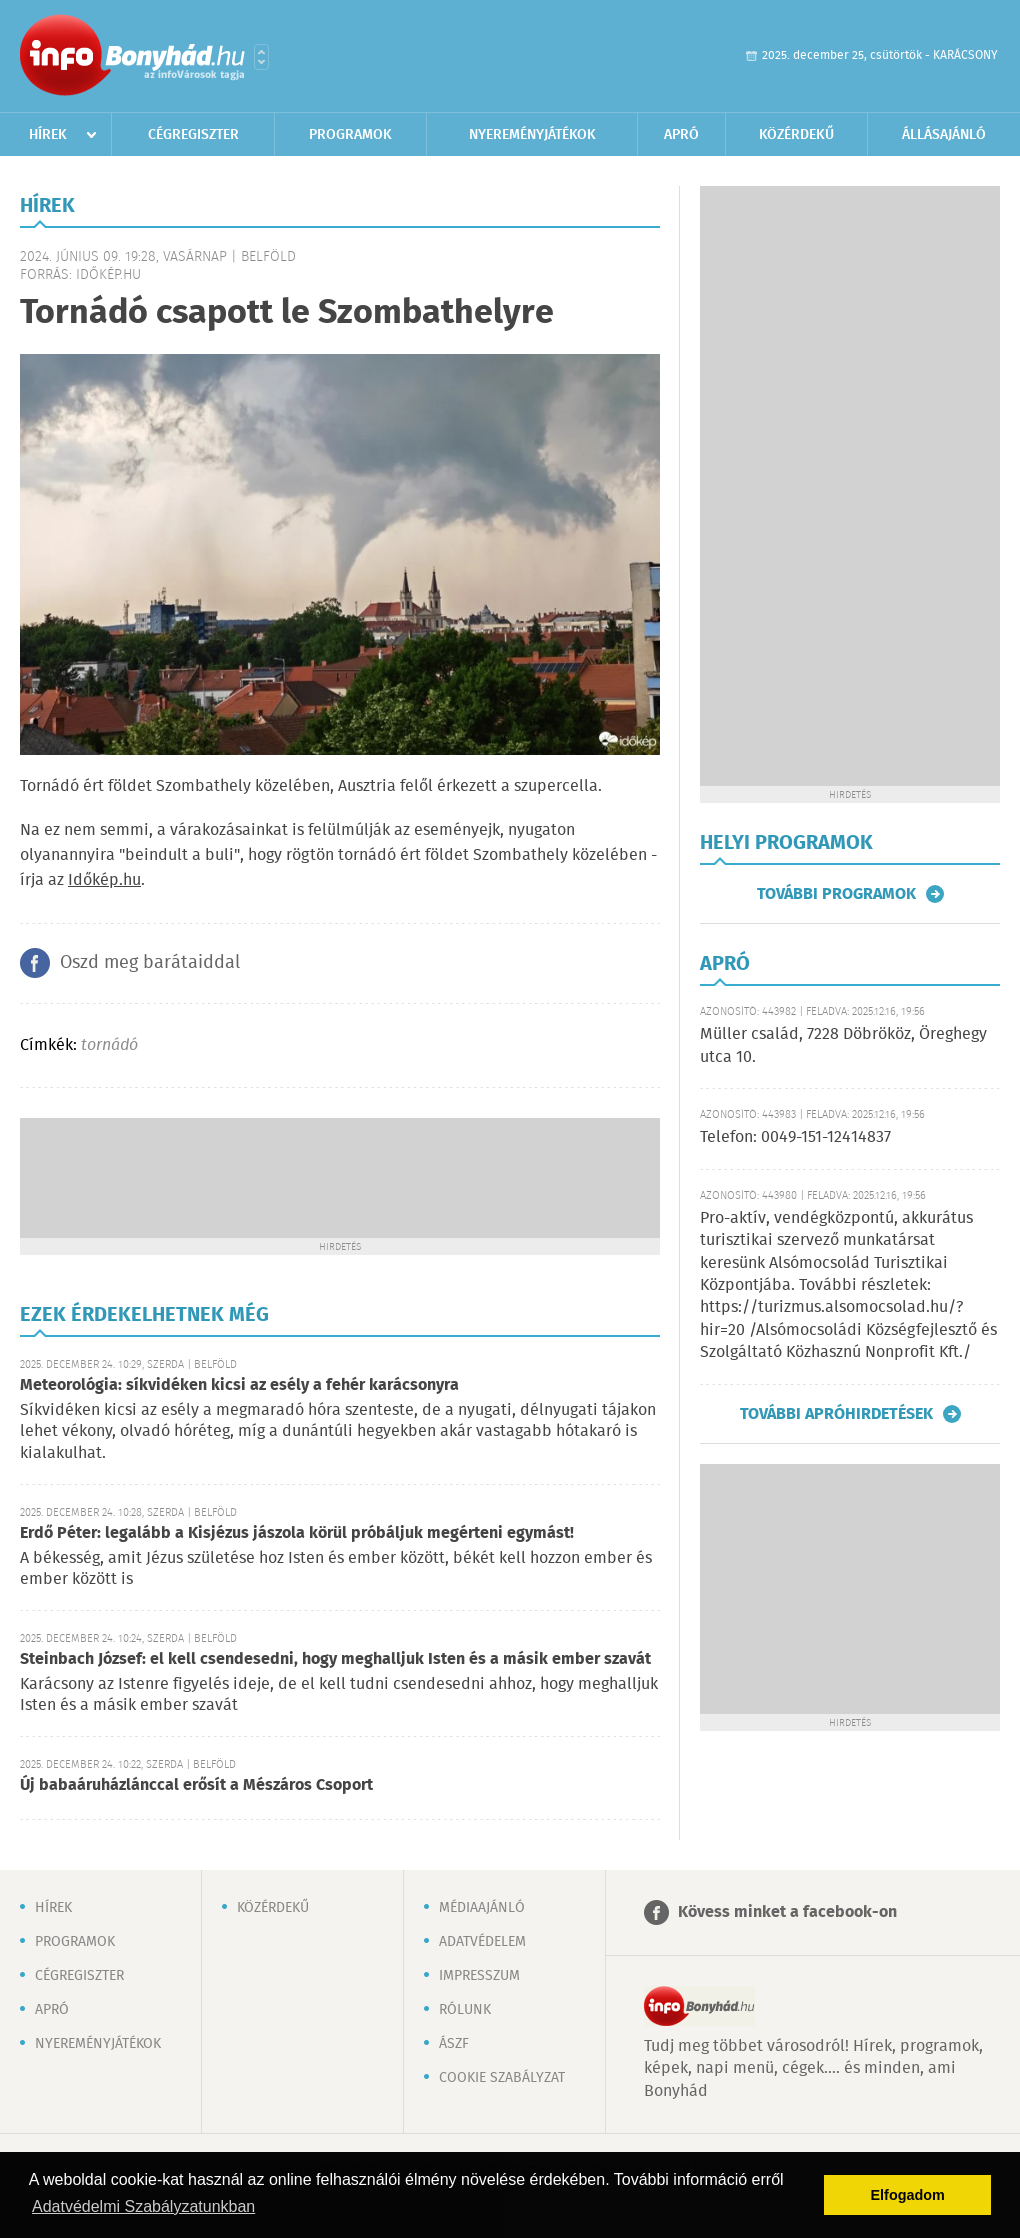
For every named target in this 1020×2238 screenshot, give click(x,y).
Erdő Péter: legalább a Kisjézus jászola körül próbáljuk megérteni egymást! (297, 1533)
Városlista (261, 57)
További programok (836, 894)
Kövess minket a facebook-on (787, 1912)
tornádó (109, 1045)
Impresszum (479, 1976)
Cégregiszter (193, 135)
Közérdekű (796, 135)
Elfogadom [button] (908, 2195)
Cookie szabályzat (502, 2078)
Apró (681, 135)
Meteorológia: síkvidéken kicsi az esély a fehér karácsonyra (239, 1385)
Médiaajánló (482, 1908)
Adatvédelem (482, 1942)
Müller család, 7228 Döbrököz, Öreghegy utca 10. (843, 1045)
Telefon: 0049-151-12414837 (795, 1137)
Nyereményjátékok (532, 135)
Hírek (48, 135)
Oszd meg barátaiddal (150, 963)
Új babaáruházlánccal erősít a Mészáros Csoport (196, 1785)
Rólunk (465, 2010)
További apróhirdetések (836, 1414)
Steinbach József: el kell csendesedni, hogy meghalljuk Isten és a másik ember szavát (335, 1659)
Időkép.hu (104, 880)
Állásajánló (944, 135)
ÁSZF (454, 2044)
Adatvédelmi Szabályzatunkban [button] (143, 2206)
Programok (350, 135)
